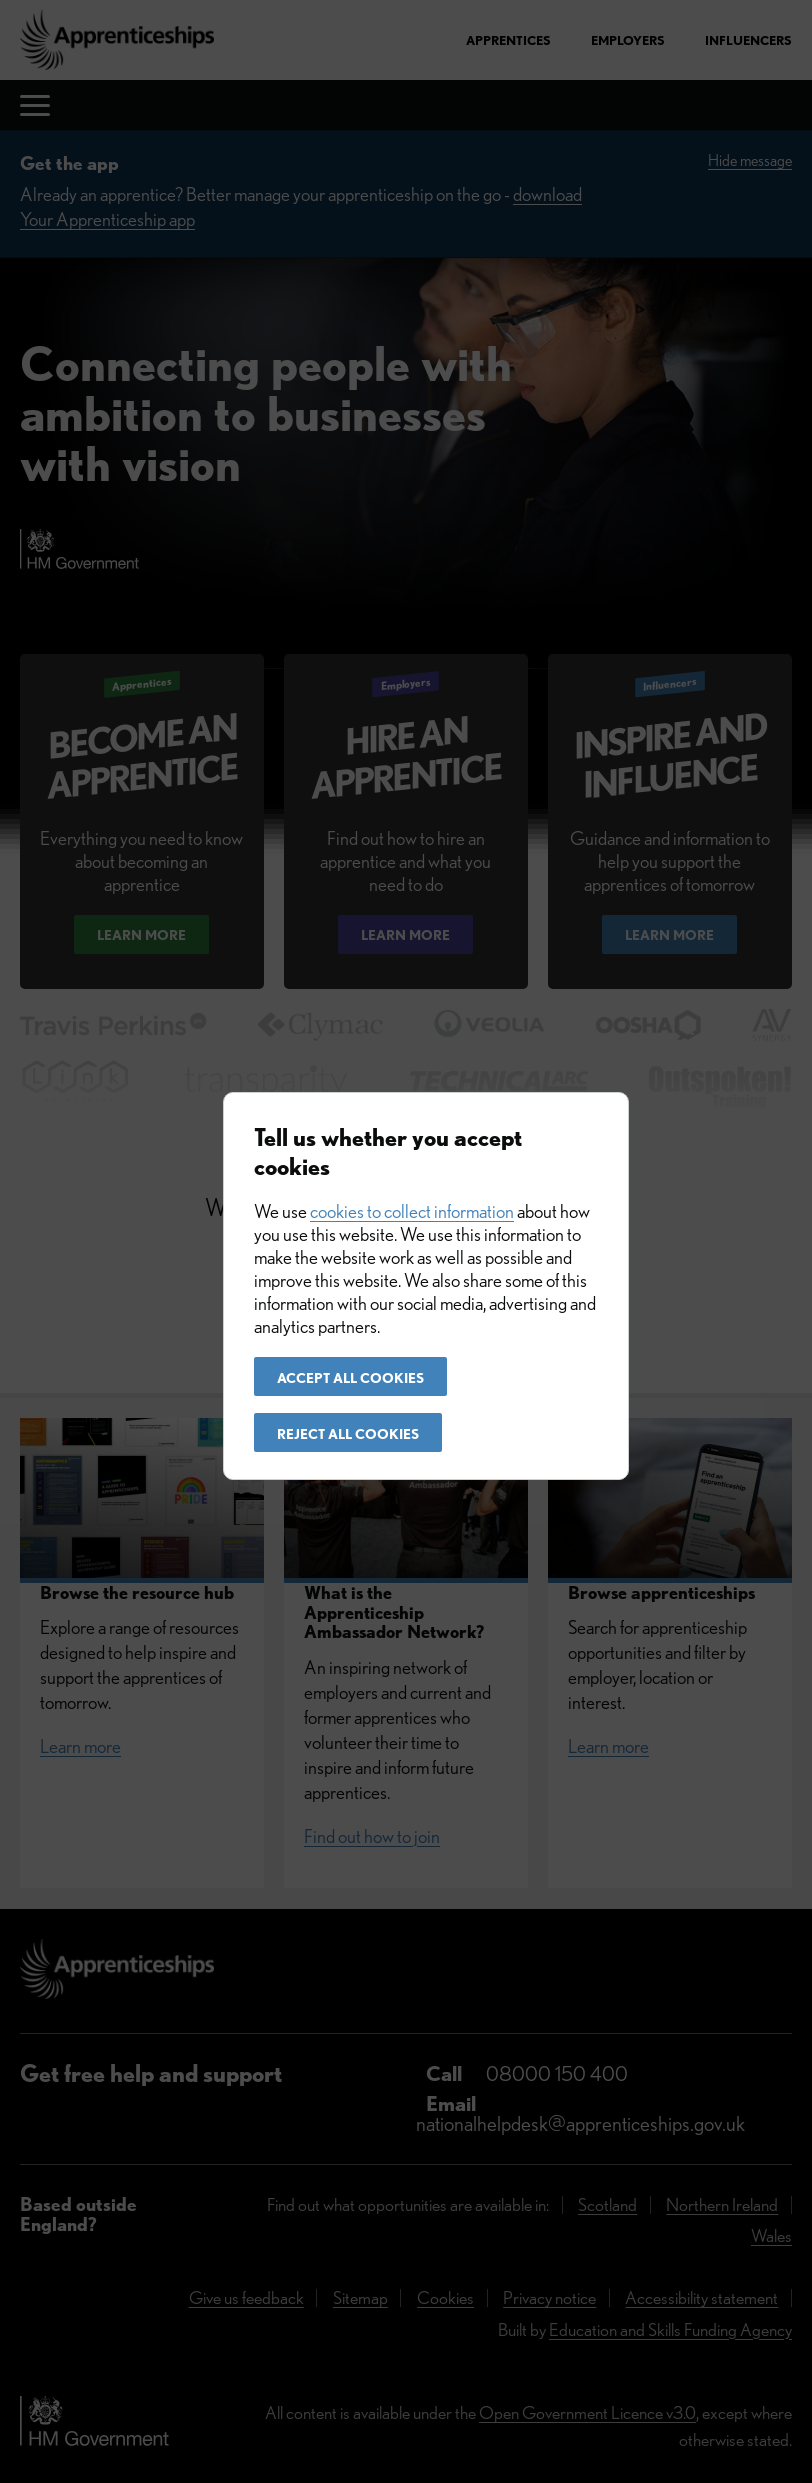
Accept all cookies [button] (350, 1378)
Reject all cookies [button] (348, 1434)
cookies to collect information (412, 1211)
